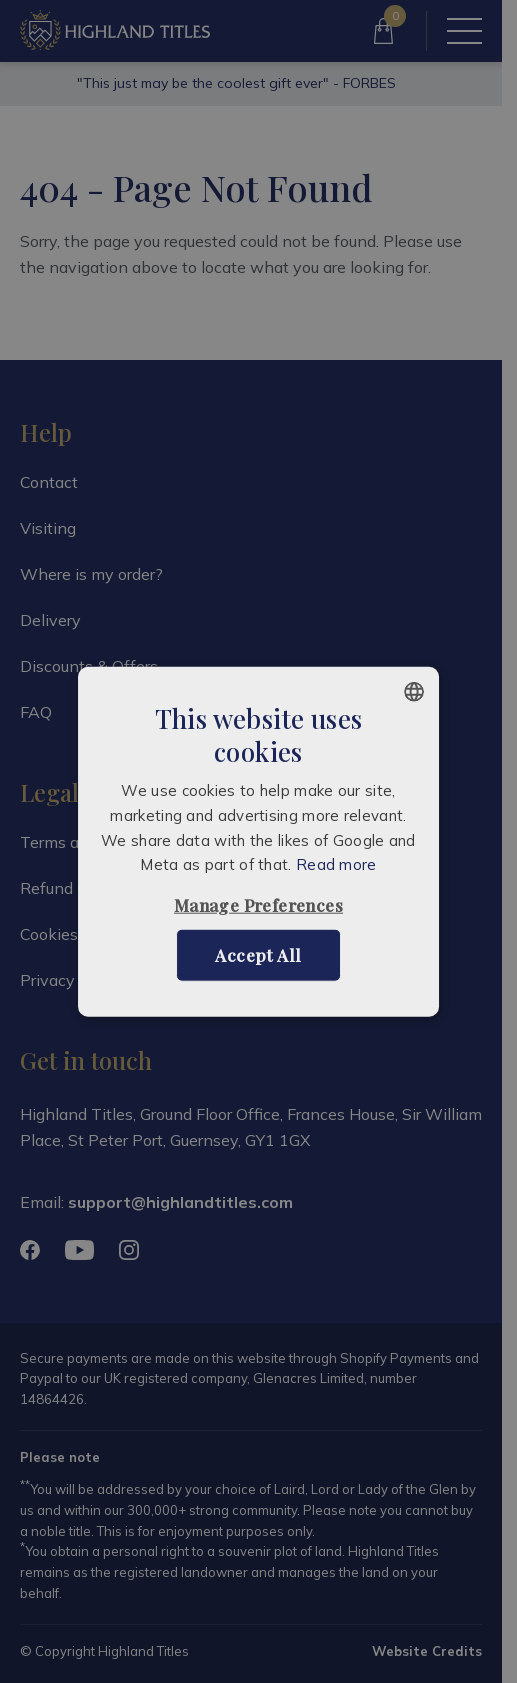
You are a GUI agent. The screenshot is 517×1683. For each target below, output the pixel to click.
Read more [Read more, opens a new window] (336, 864)
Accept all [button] (258, 955)
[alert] (258, 841)
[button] (258, 905)
